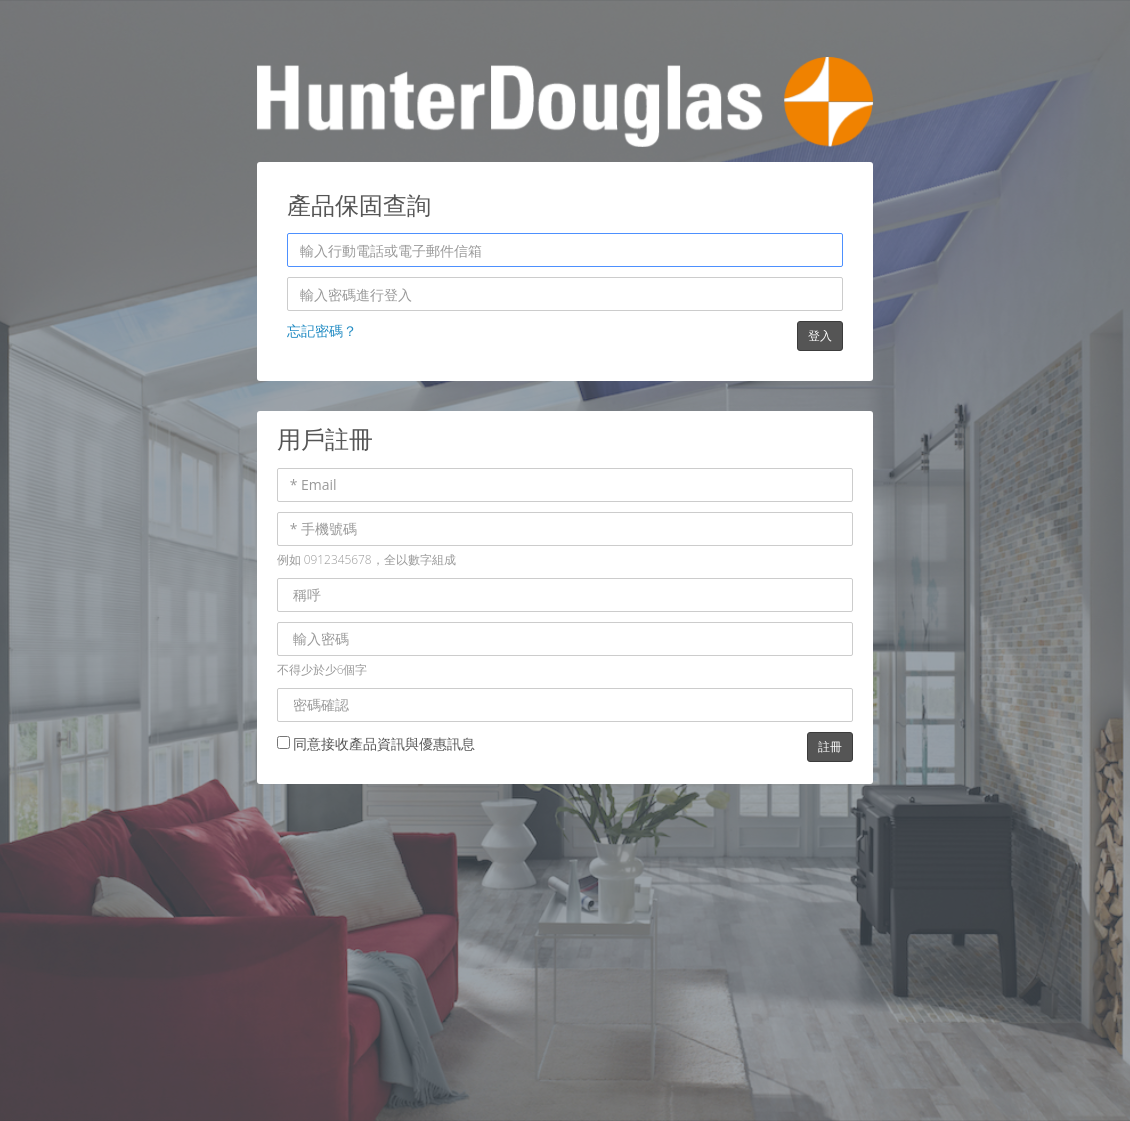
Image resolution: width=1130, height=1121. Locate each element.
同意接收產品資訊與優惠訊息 (376, 743)
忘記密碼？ (322, 330)
